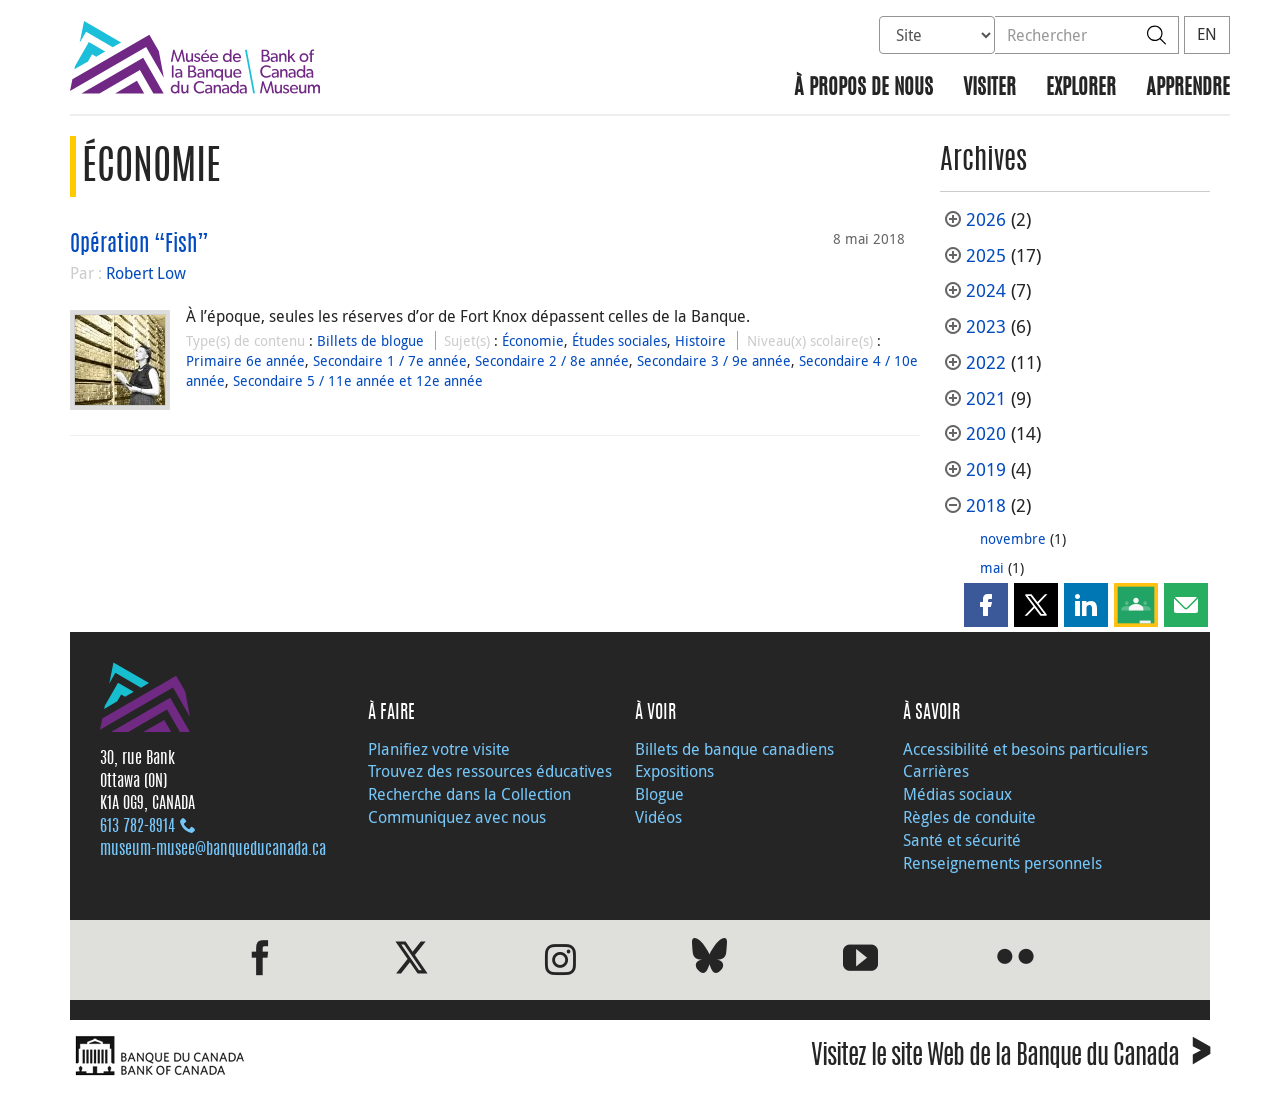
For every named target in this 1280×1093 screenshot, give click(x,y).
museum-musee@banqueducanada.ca (213, 850)
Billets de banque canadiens (734, 749)
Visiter (989, 88)
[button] (986, 605)
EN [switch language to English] (1207, 34)
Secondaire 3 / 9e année (714, 360)
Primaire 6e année (245, 360)
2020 (986, 433)
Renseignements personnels (1002, 863)
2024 (986, 290)
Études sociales (619, 340)
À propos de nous (863, 88)
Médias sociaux (957, 794)
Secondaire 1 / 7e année (390, 360)
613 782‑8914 (137, 827)
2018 (986, 505)
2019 (986, 469)
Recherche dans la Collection (469, 794)
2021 (986, 398)
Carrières (936, 771)
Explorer (1081, 88)
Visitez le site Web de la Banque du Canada (1010, 1058)
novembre (1013, 538)
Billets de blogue (370, 340)
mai (992, 567)
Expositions (674, 771)
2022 (986, 362)
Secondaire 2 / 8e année (552, 360)
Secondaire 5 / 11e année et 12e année (358, 380)
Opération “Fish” (139, 245)
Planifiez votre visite (439, 749)
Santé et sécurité (962, 840)
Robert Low (146, 273)
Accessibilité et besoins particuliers (1025, 749)
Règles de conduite (969, 817)
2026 (986, 219)
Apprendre (1188, 88)
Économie (533, 340)
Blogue (659, 794)
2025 (986, 255)
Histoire (700, 340)
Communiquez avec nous (457, 817)
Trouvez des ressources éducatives (490, 771)
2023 (986, 326)
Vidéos (658, 817)
